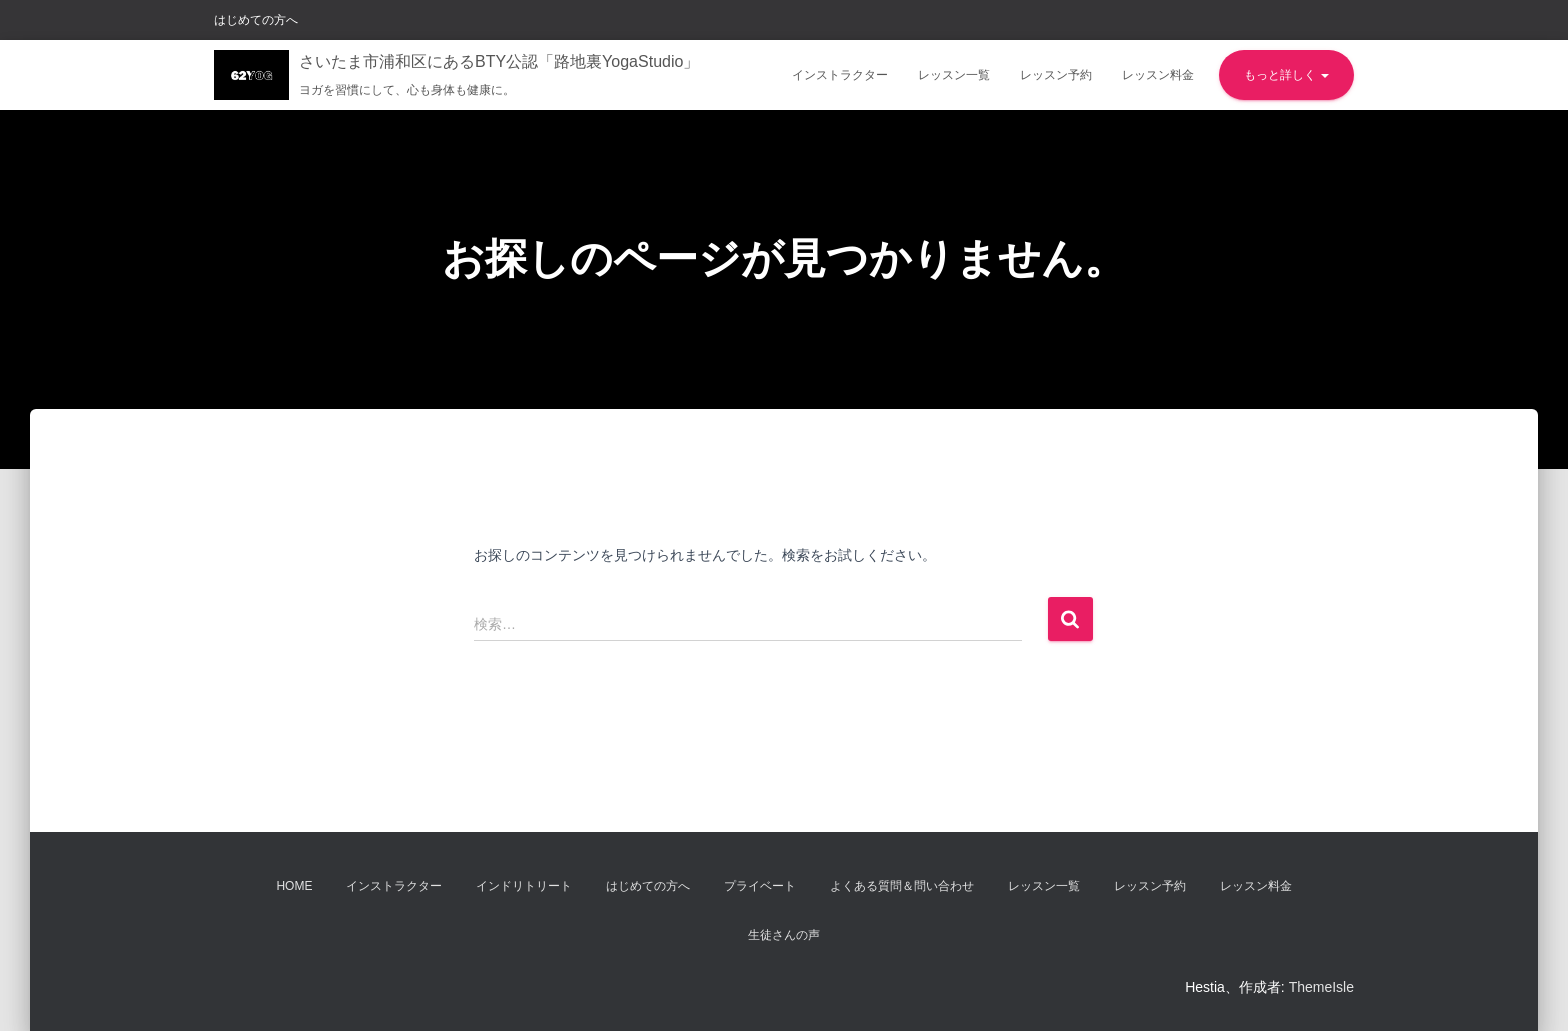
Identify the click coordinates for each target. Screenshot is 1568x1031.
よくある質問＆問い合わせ (902, 886)
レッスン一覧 (954, 75)
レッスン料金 (1158, 75)
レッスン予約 (1056, 75)
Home (294, 886)
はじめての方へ (256, 20)
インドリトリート (524, 886)
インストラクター (840, 75)
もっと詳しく (1286, 75)
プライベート (760, 886)
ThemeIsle (1321, 987)
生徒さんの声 (784, 935)
